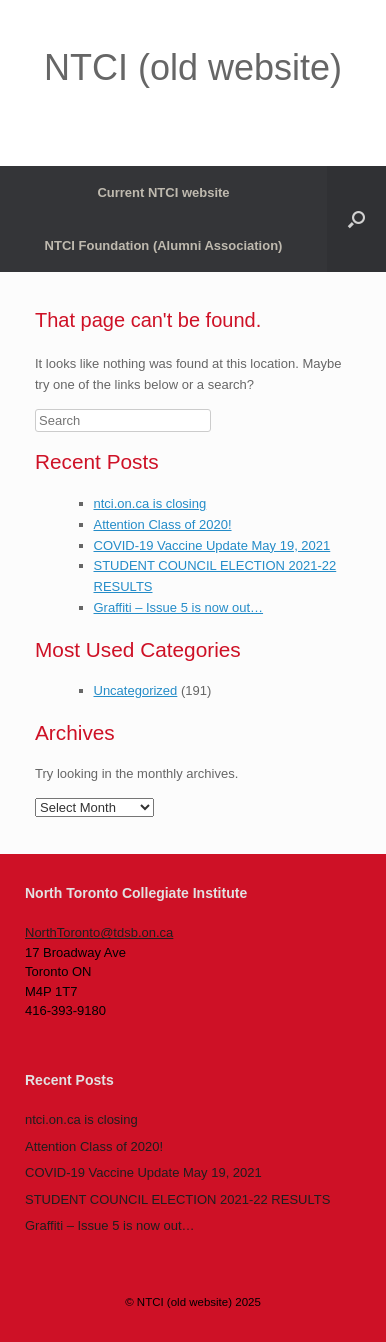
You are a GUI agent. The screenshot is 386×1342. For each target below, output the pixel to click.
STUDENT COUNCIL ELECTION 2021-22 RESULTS (177, 1199)
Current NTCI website (163, 192)
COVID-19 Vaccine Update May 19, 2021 (212, 545)
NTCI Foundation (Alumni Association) (164, 245)
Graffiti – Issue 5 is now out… (179, 607)
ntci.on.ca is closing (150, 503)
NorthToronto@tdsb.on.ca (99, 932)
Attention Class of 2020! (163, 524)
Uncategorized (136, 690)
